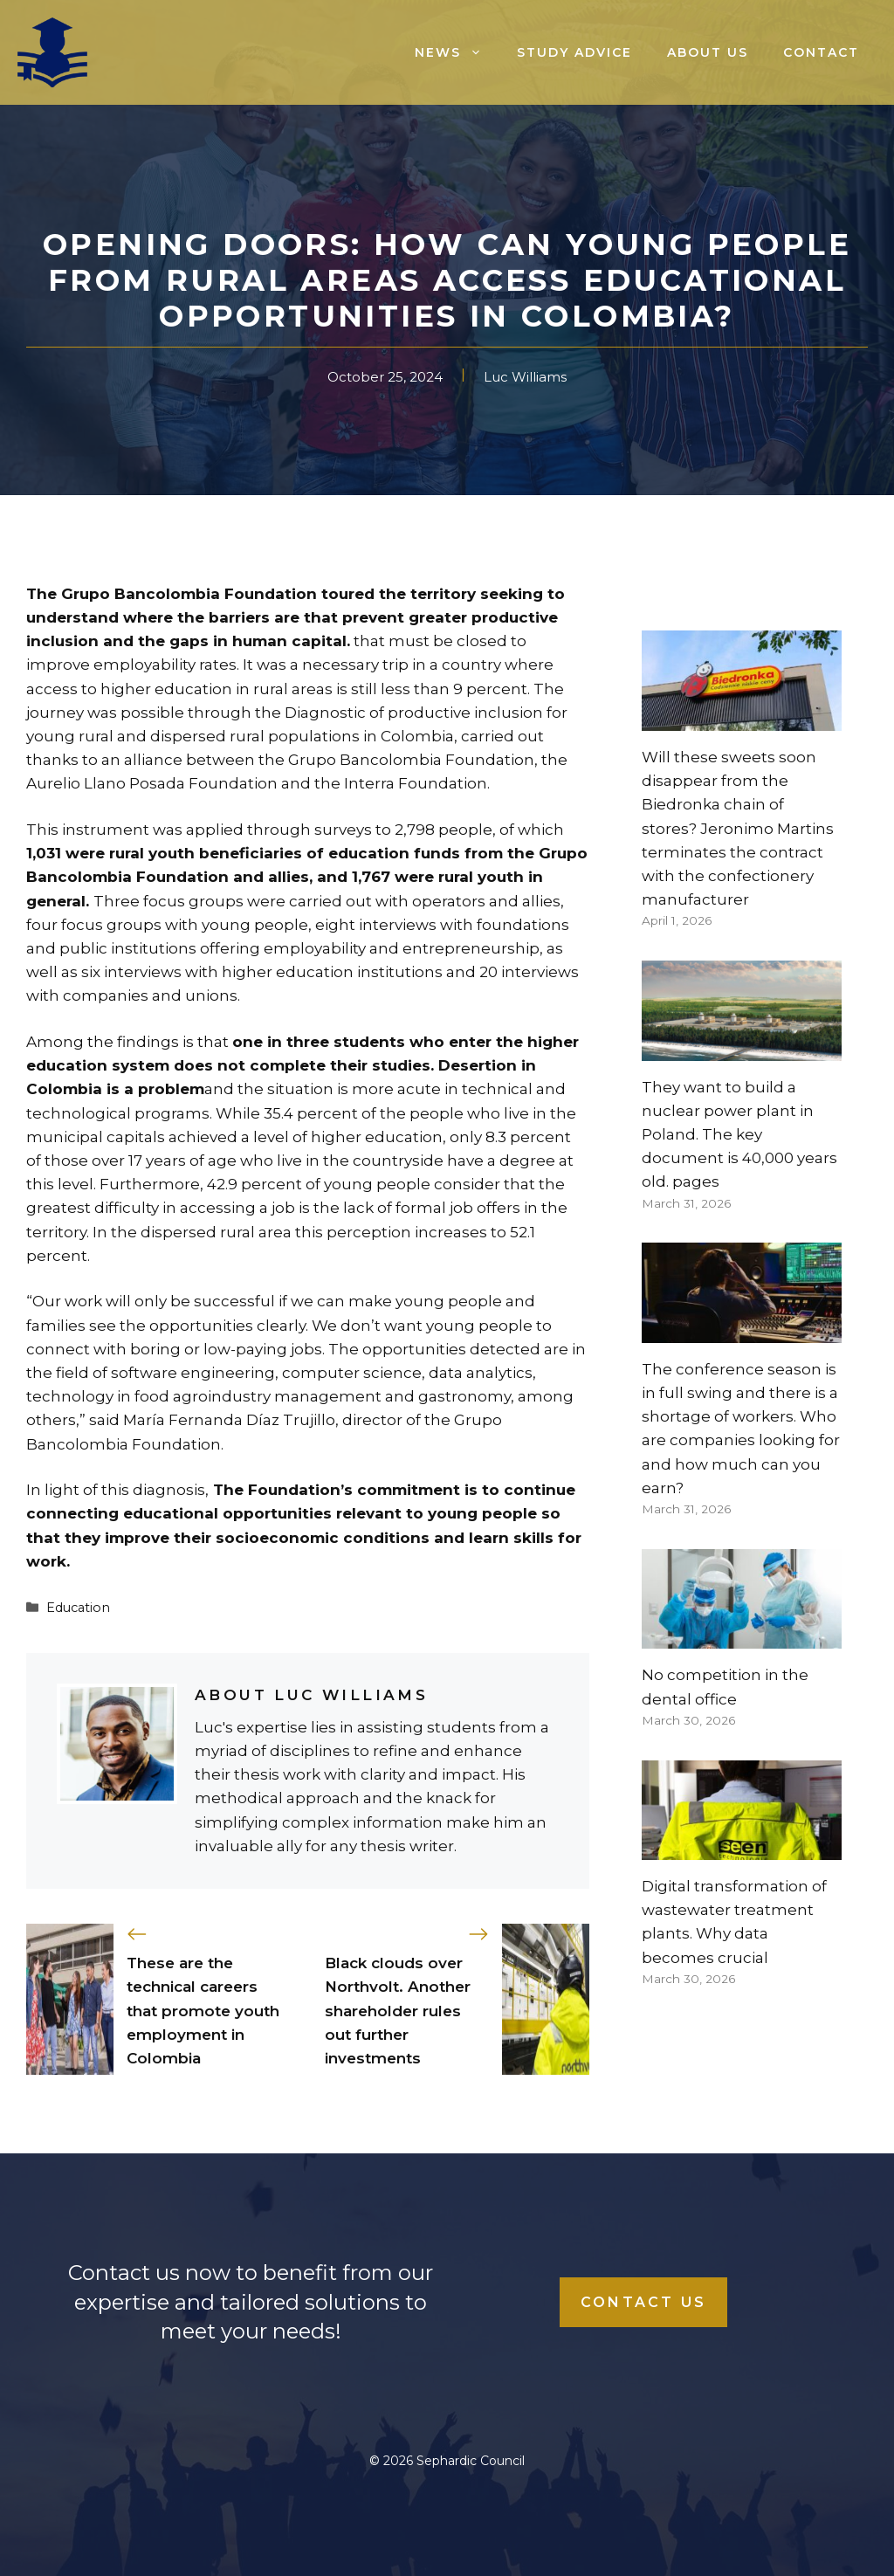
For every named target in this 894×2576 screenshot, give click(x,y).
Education (78, 1607)
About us (707, 52)
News (457, 52)
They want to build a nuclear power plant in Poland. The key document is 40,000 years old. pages (739, 1134)
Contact (821, 52)
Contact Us (643, 2302)
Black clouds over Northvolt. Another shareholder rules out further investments (398, 2010)
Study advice (574, 52)
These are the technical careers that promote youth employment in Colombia (203, 2010)
